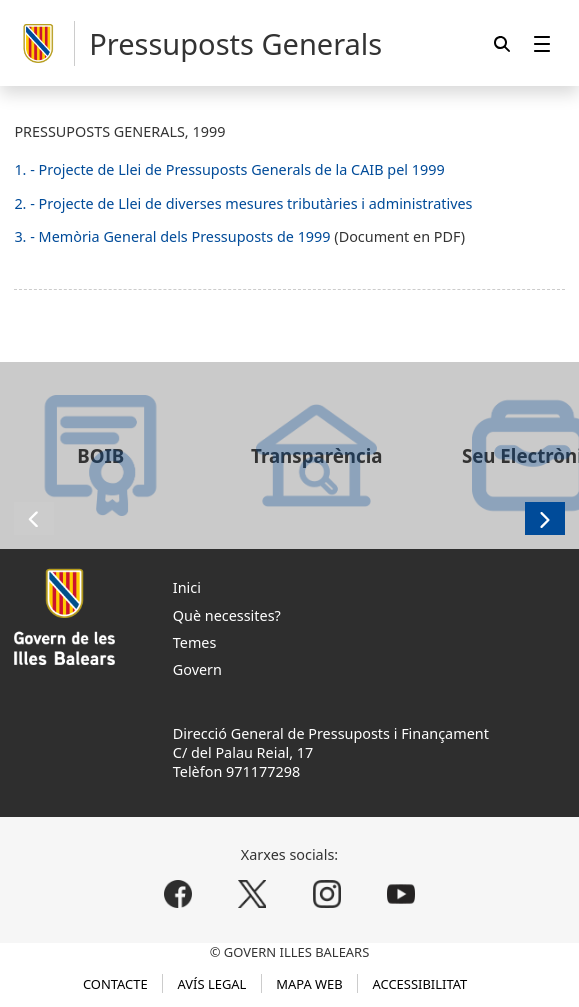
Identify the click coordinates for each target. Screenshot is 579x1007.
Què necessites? (227, 615)
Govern (197, 669)
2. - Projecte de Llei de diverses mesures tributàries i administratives (243, 203)
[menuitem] (542, 43)
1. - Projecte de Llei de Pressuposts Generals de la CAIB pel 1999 (229, 169)
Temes (195, 642)
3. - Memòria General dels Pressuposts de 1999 (174, 236)
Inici (187, 587)
